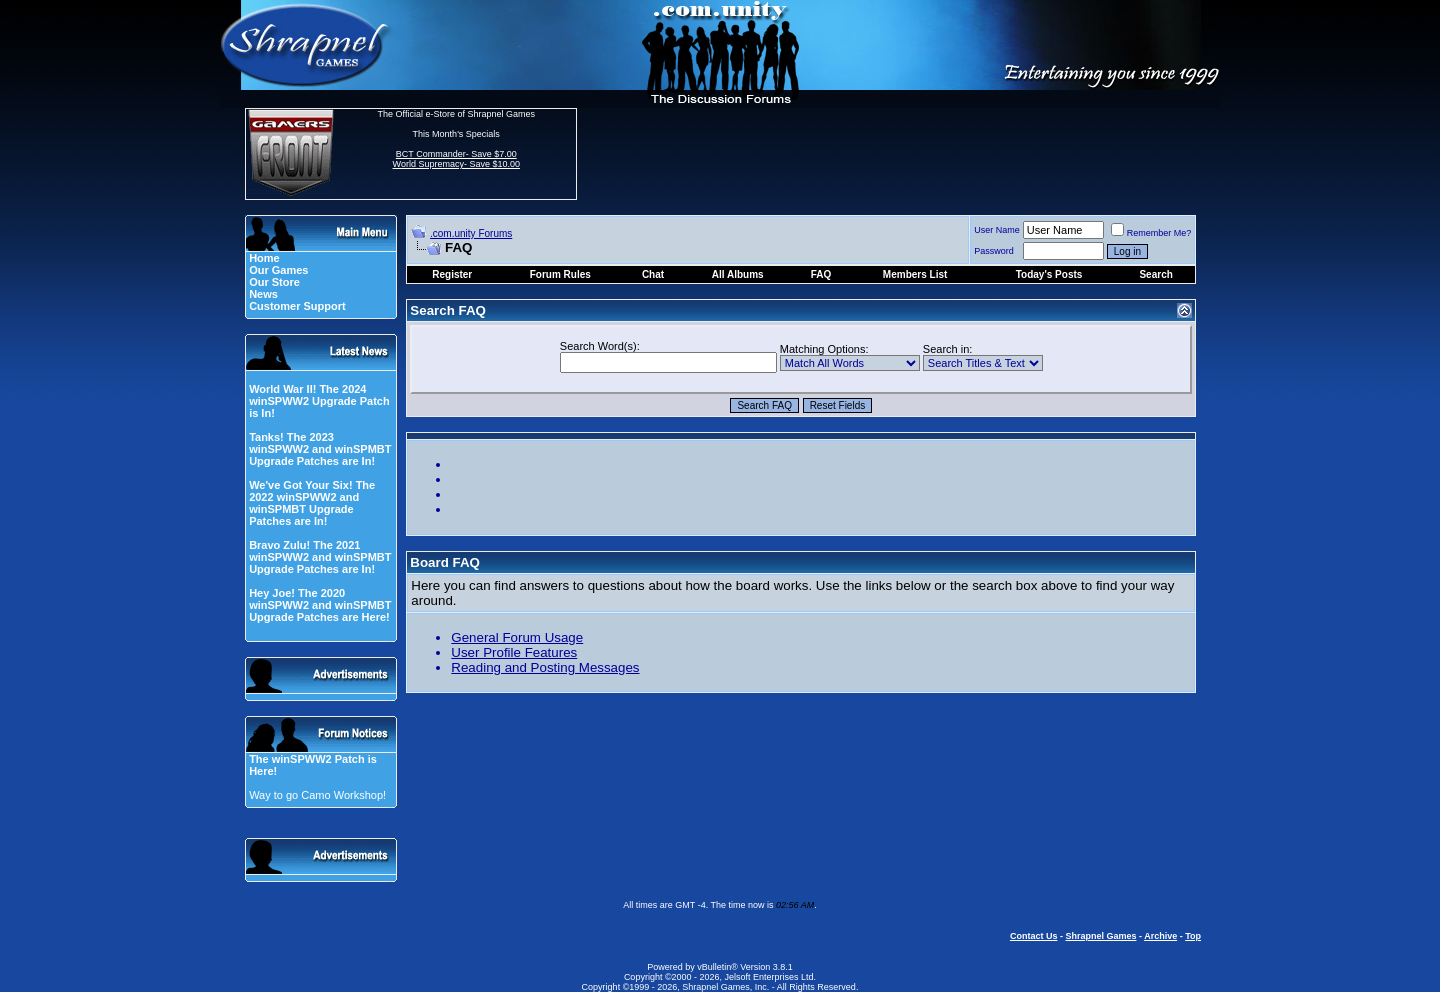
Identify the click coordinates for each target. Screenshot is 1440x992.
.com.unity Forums (471, 233)
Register (452, 274)
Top (1193, 936)
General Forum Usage (517, 637)
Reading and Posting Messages (545, 667)
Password (994, 251)
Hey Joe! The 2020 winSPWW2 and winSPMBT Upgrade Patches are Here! (320, 605)
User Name (997, 230)
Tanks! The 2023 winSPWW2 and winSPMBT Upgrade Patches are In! (320, 449)
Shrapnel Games (1100, 936)
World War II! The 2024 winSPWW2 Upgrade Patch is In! (319, 401)
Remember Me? (1151, 233)
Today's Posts (1049, 274)
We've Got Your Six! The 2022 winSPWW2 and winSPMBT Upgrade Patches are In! (312, 503)
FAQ (821, 274)
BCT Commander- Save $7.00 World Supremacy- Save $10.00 (456, 159)
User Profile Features (514, 652)
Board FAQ (445, 562)
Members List (915, 274)
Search (1155, 274)
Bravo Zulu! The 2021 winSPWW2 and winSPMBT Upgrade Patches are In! (320, 557)
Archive (1160, 936)
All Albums (738, 274)
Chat (653, 274)
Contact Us (1034, 936)
